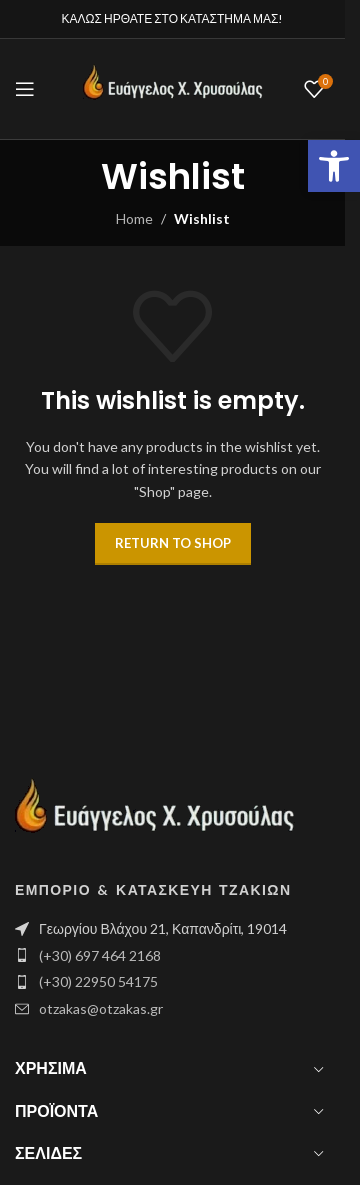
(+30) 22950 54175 (98, 981)
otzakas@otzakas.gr (101, 1008)
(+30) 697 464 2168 (100, 955)
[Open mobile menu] (25, 89)
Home (134, 218)
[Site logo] (173, 87)
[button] (334, 166)
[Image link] (155, 814)
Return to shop (173, 543)
